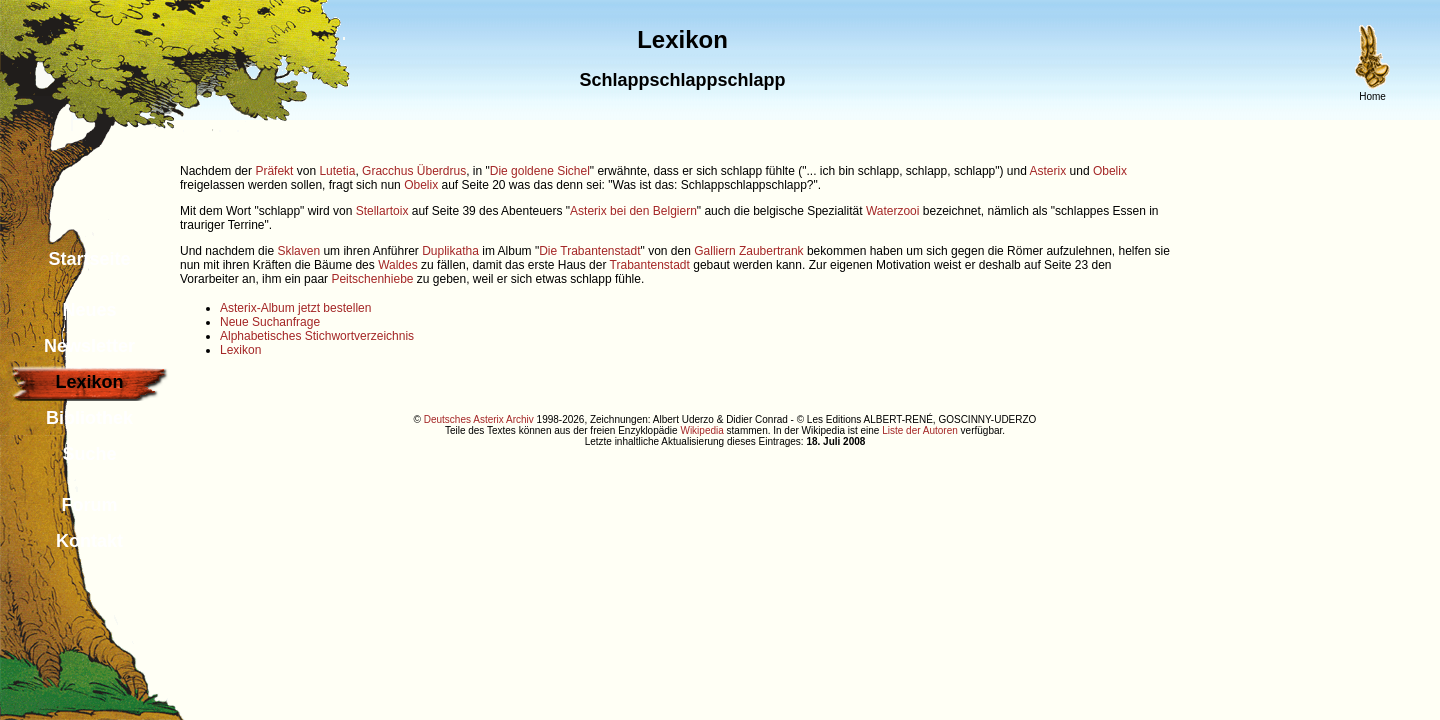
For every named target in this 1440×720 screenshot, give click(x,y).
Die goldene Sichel (540, 171)
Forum (90, 505)
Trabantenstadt (650, 265)
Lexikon (240, 350)
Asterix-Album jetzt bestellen (295, 308)
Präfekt (274, 171)
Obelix (1110, 171)
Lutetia (337, 171)
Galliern (714, 251)
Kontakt (89, 541)
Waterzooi (893, 211)
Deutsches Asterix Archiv (479, 419)
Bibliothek (89, 418)
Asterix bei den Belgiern (633, 211)
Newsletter (89, 346)
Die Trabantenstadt (589, 251)
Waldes (398, 265)
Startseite (89, 259)
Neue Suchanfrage (270, 322)
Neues (89, 310)
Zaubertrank (771, 251)
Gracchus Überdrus (414, 171)
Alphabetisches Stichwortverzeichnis (317, 336)
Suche (89, 454)
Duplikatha (450, 251)
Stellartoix (382, 211)
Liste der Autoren (920, 430)
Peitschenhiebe (372, 279)
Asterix (1048, 171)
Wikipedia (701, 430)
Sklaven (298, 251)
